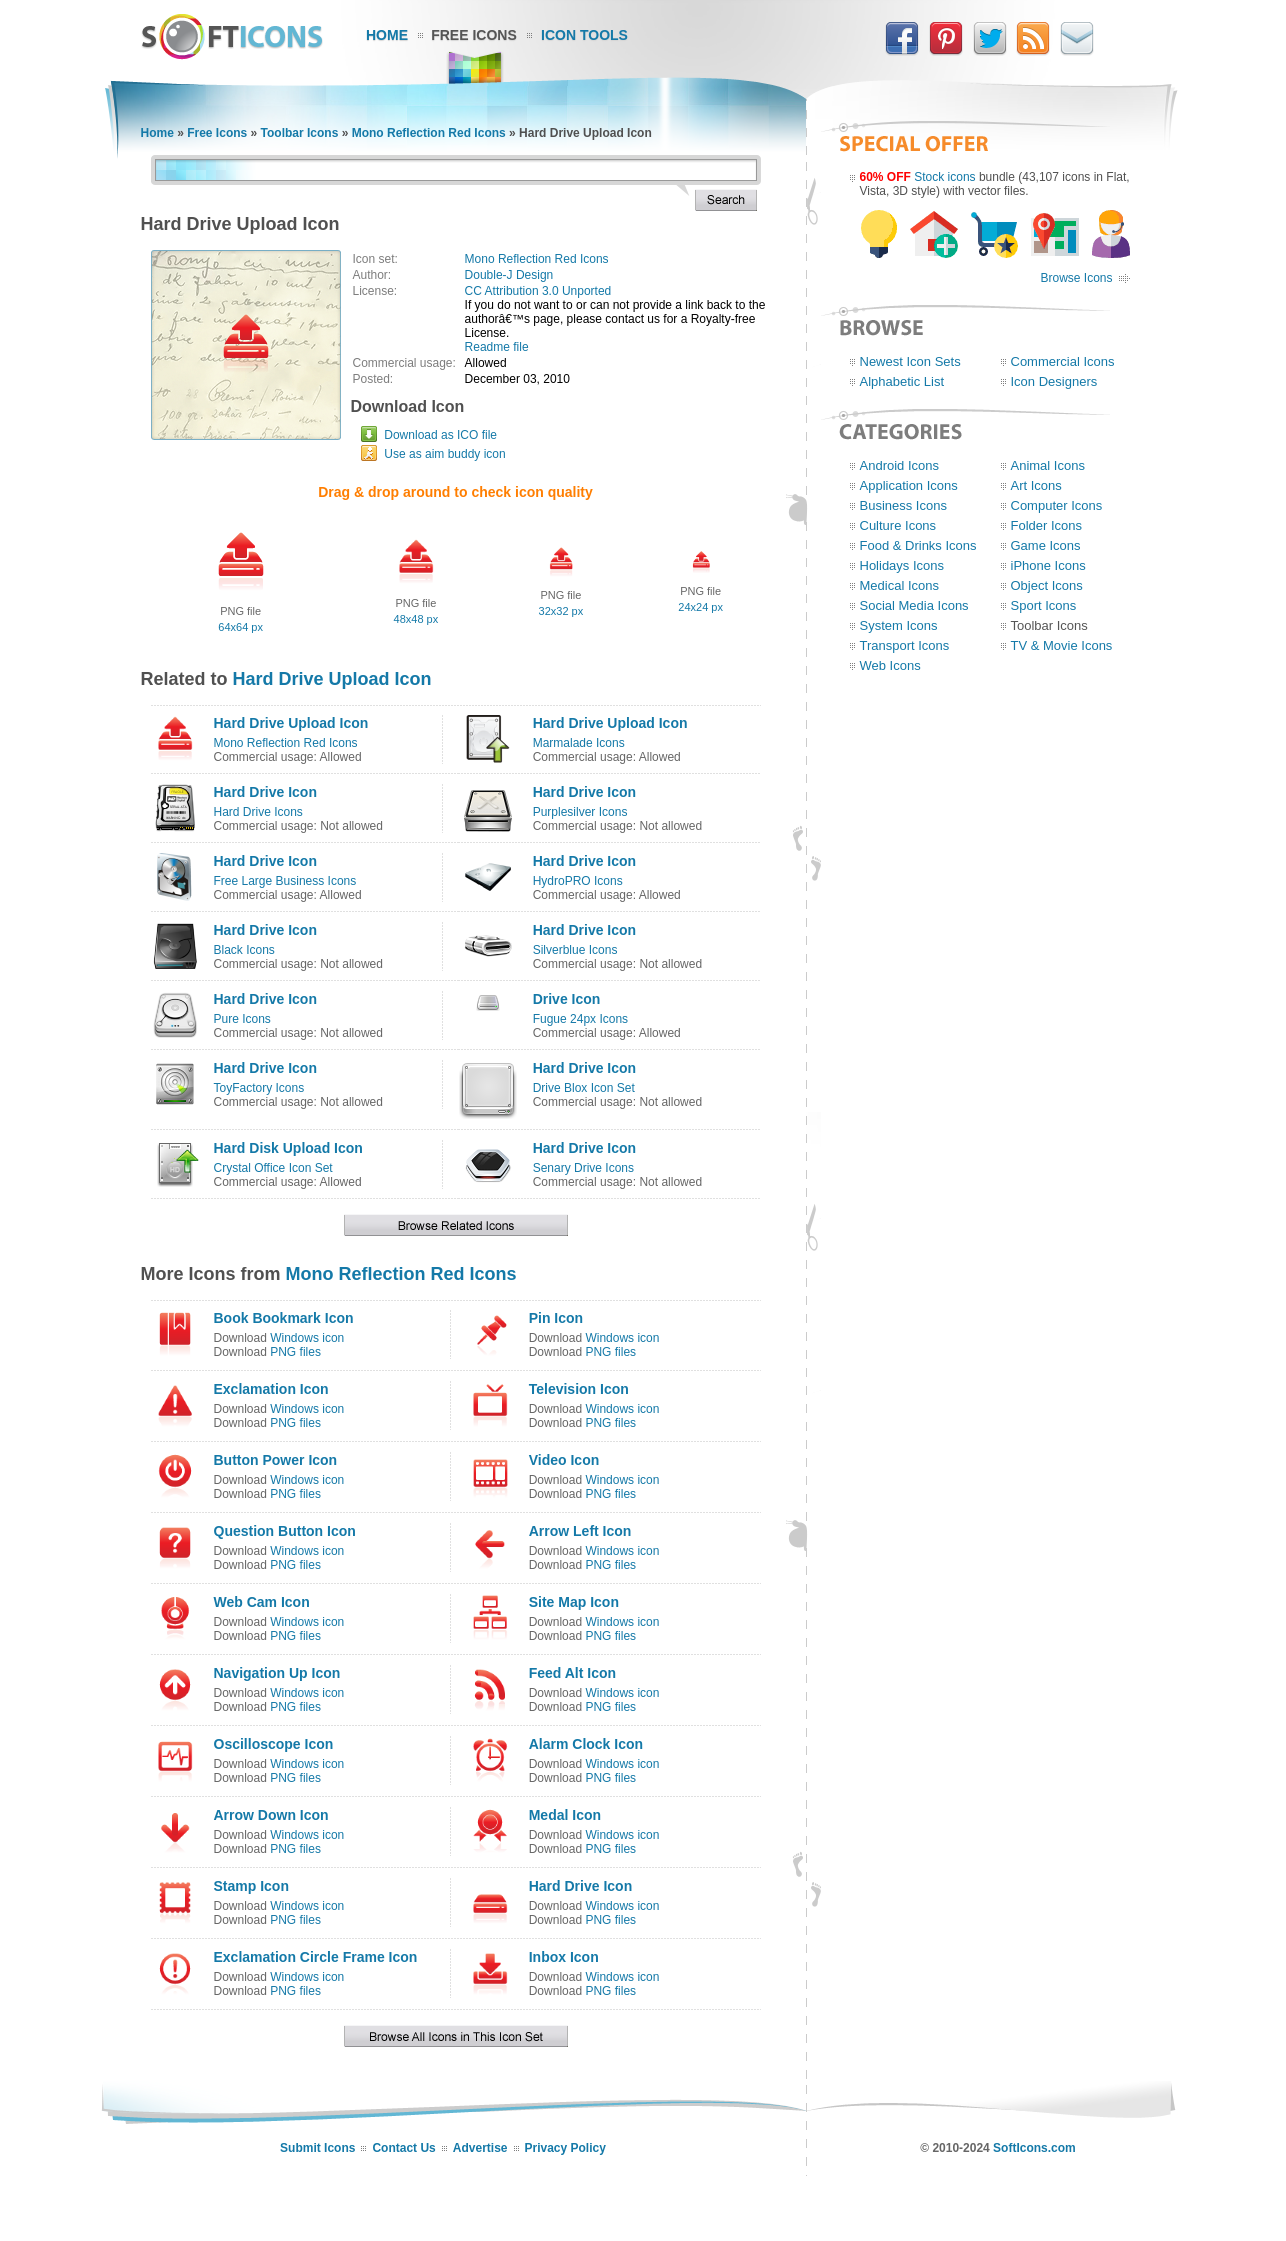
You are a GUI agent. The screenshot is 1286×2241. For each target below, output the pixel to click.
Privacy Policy (565, 2148)
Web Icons (890, 665)
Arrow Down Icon (271, 1815)
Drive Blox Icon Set (584, 1088)
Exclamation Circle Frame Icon (316, 1957)
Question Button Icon (285, 1531)
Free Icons (474, 35)
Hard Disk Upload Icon (288, 1148)
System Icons (899, 625)
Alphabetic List (902, 381)
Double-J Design (509, 275)
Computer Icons (1057, 505)
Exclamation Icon (271, 1389)
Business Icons (903, 505)
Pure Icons (242, 1019)
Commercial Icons (1063, 361)
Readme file (497, 347)
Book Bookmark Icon (284, 1318)
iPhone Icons (1048, 565)
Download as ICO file (440, 435)
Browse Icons (1076, 278)
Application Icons (909, 485)
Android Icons (900, 465)
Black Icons (244, 950)
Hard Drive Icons (258, 812)
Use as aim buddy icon (444, 454)
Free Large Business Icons (285, 881)
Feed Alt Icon (572, 1673)
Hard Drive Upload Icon (332, 679)
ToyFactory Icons (259, 1088)
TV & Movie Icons (1062, 645)
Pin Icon (556, 1318)
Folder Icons (1047, 525)
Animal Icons (1048, 465)
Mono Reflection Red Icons (429, 133)
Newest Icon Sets (910, 361)
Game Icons (1046, 545)
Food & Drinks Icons (918, 545)
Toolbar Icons (300, 133)
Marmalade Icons (579, 743)
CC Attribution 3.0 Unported (538, 291)
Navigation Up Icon (277, 1673)
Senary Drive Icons (583, 1168)
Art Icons (1036, 485)
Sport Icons (1044, 605)
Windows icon (307, 1338)
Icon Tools (584, 35)
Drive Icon (567, 999)
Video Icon (564, 1460)
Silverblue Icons (575, 950)
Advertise (480, 2148)
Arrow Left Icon (580, 1531)
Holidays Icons (902, 565)
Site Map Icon (574, 1602)
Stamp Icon (251, 1886)
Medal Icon (565, 1815)
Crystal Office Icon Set (273, 1168)
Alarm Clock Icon (586, 1744)
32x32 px (561, 611)
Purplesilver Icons (580, 812)
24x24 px (700, 607)
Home (387, 35)
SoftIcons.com (1034, 2148)
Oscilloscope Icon (274, 1744)
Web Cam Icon (262, 1602)
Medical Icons (899, 585)
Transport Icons (905, 645)
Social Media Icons (914, 605)
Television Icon (579, 1389)
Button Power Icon (276, 1460)
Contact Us (403, 2148)
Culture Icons (898, 525)
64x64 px (240, 627)
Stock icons (944, 177)
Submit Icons (317, 2148)
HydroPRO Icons (578, 881)
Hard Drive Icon (265, 792)
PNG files (295, 1352)
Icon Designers (1054, 381)
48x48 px (416, 619)
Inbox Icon (564, 1957)
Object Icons (1047, 585)
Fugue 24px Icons (580, 1019)
